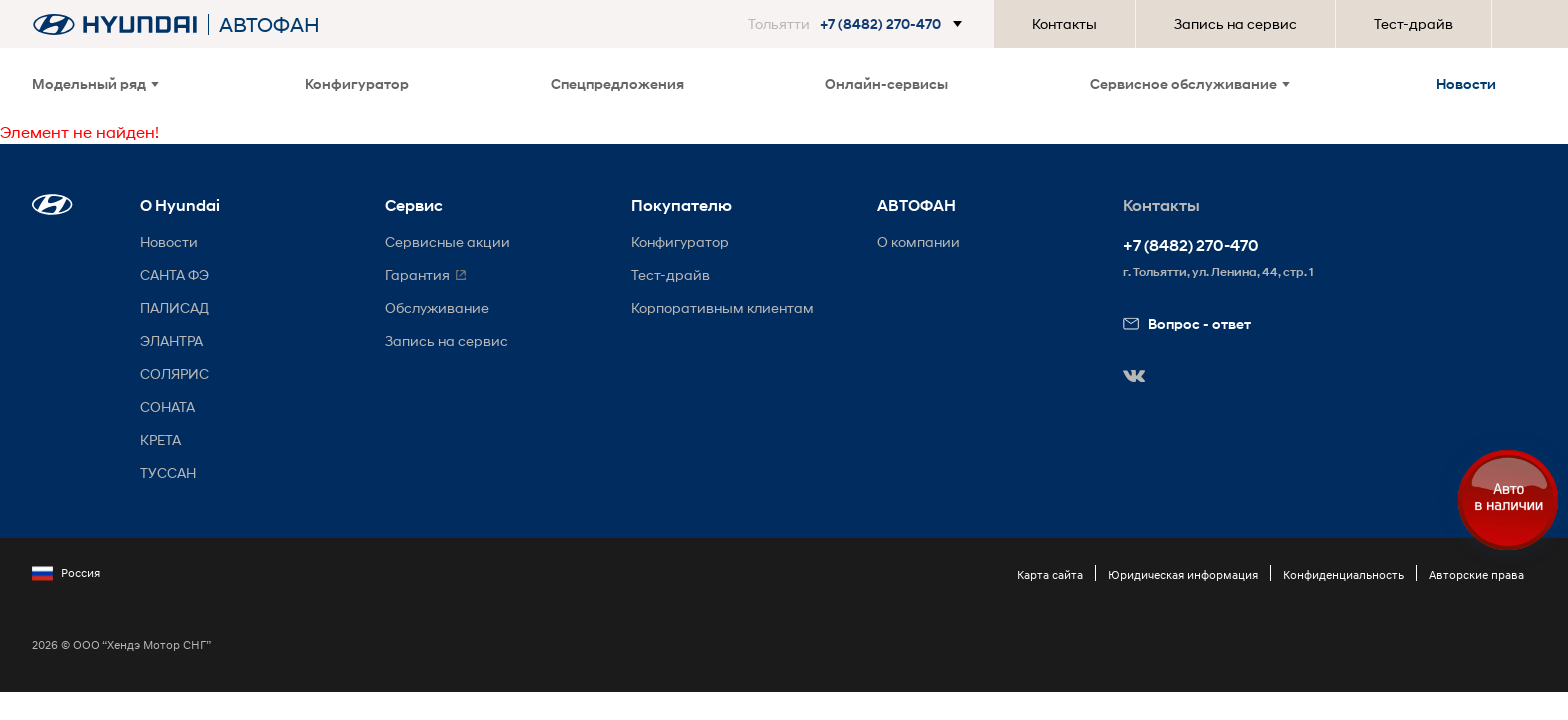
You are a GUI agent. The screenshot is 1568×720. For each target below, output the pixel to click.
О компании (918, 241)
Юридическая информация (1183, 574)
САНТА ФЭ (174, 274)
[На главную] (115, 24)
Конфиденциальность (1343, 574)
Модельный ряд (95, 83)
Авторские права (1476, 574)
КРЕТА (160, 439)
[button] (859, 24)
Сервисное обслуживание (1190, 83)
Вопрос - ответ (1187, 323)
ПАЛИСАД (174, 307)
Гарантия (417, 274)
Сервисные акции (447, 241)
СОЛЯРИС (174, 373)
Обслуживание (437, 307)
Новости (1466, 83)
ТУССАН (168, 472)
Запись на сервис (1235, 23)
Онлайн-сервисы (886, 83)
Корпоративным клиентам (722, 307)
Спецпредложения (617, 83)
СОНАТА (167, 406)
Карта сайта (1050, 574)
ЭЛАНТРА (171, 340)
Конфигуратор (357, 83)
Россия (66, 573)
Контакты (1064, 23)
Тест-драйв (1413, 23)
